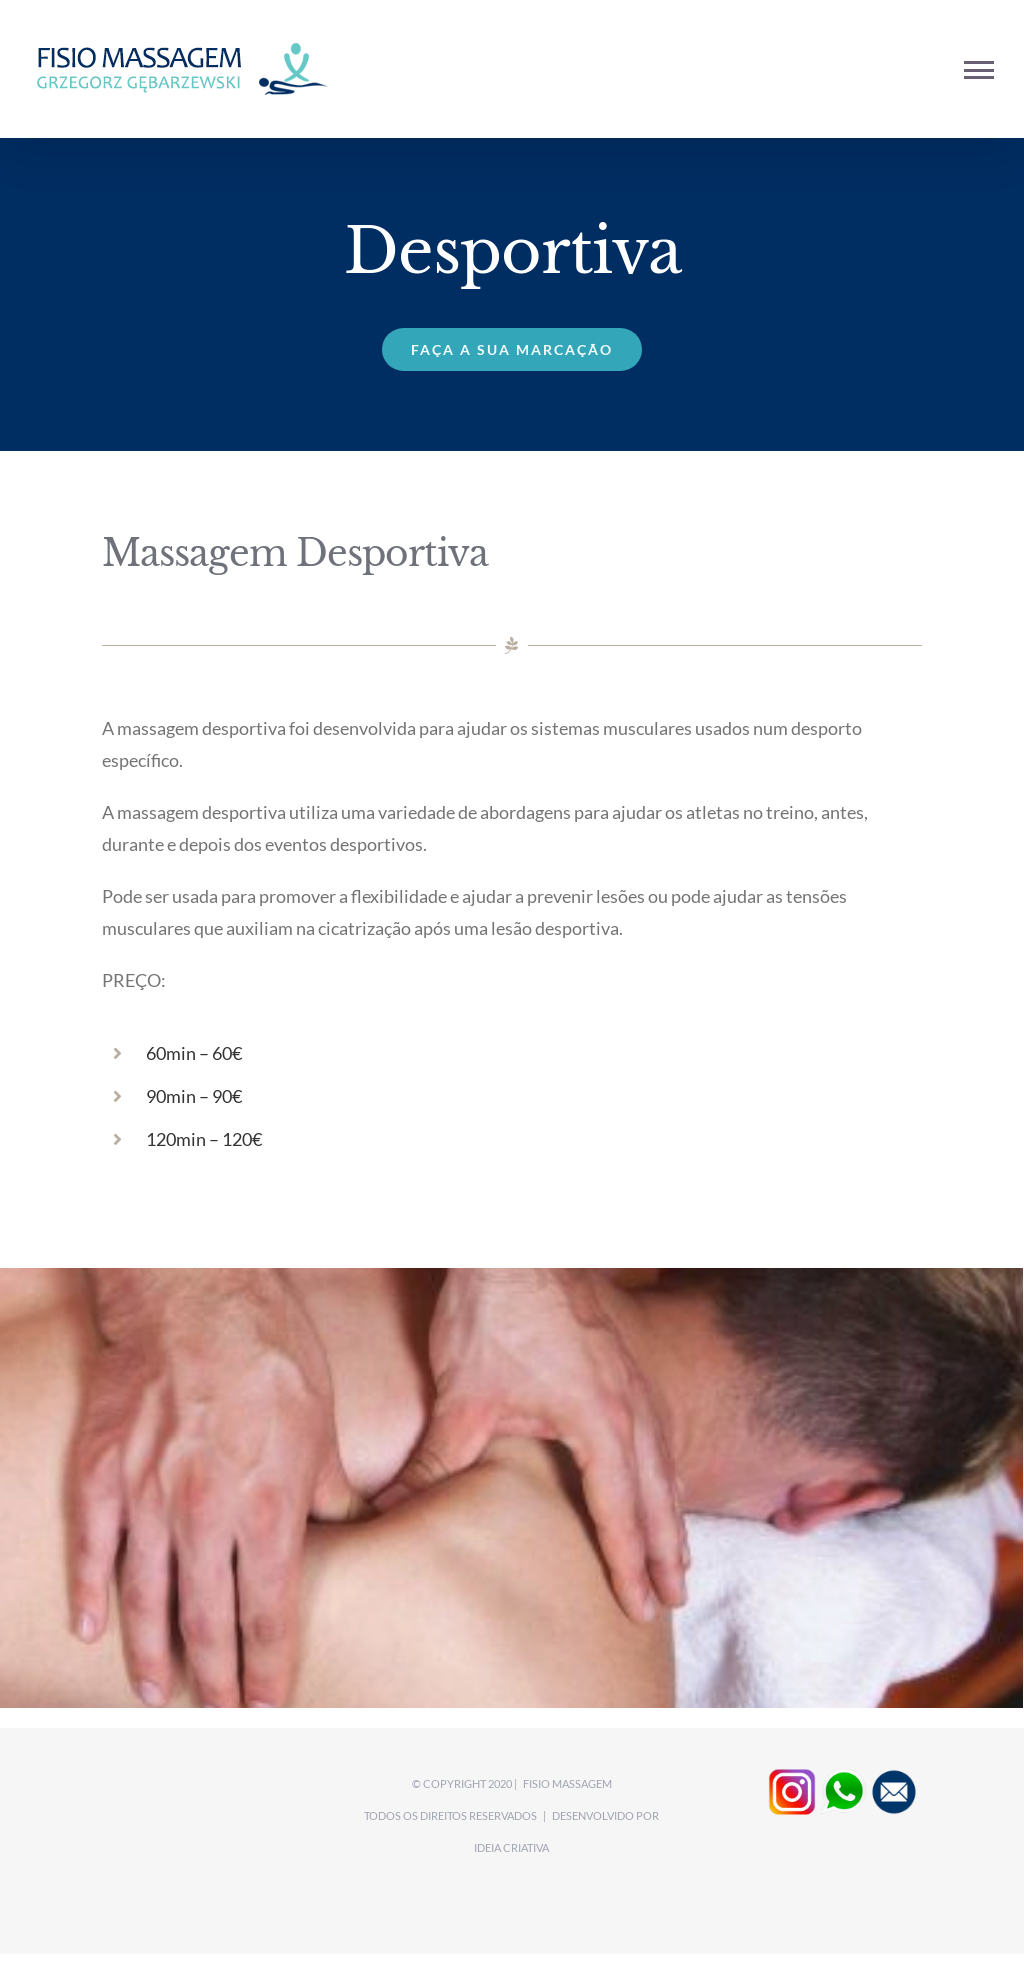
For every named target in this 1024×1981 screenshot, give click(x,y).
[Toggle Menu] (979, 70)
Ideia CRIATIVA (511, 1847)
